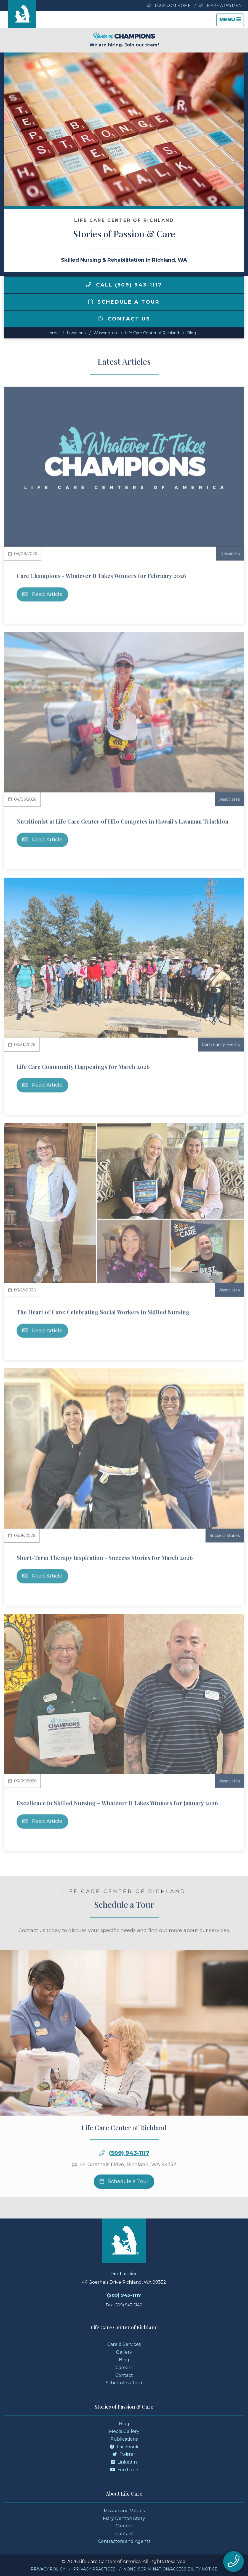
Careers (124, 2367)
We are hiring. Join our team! (124, 40)
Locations (76, 332)
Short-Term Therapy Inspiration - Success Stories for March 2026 (105, 1557)
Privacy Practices (94, 2569)
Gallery (124, 2352)
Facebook (124, 2446)
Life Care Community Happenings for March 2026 (83, 1066)
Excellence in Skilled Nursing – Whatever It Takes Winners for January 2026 (117, 1803)
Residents (230, 553)
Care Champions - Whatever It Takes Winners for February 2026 (101, 575)
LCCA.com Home (169, 5)
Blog (191, 332)
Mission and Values (124, 2510)
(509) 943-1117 (129, 2173)
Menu (231, 21)
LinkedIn (124, 2462)
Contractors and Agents (124, 2541)
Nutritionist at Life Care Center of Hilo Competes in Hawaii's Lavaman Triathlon (123, 821)
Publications (124, 2439)
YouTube (124, 2469)
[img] (88, 284)
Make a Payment (221, 5)
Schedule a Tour (124, 302)
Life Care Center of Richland (152, 332)
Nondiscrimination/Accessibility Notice (170, 2569)
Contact (124, 2375)
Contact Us (124, 319)
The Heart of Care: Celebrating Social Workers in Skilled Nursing (103, 1312)
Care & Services (124, 2344)
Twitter (124, 2454)
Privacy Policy (48, 2569)
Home (52, 332)
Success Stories (225, 1535)
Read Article (42, 594)
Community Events (221, 1044)
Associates (229, 799)
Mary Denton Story (124, 2518)
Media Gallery (124, 2431)
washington (105, 332)
